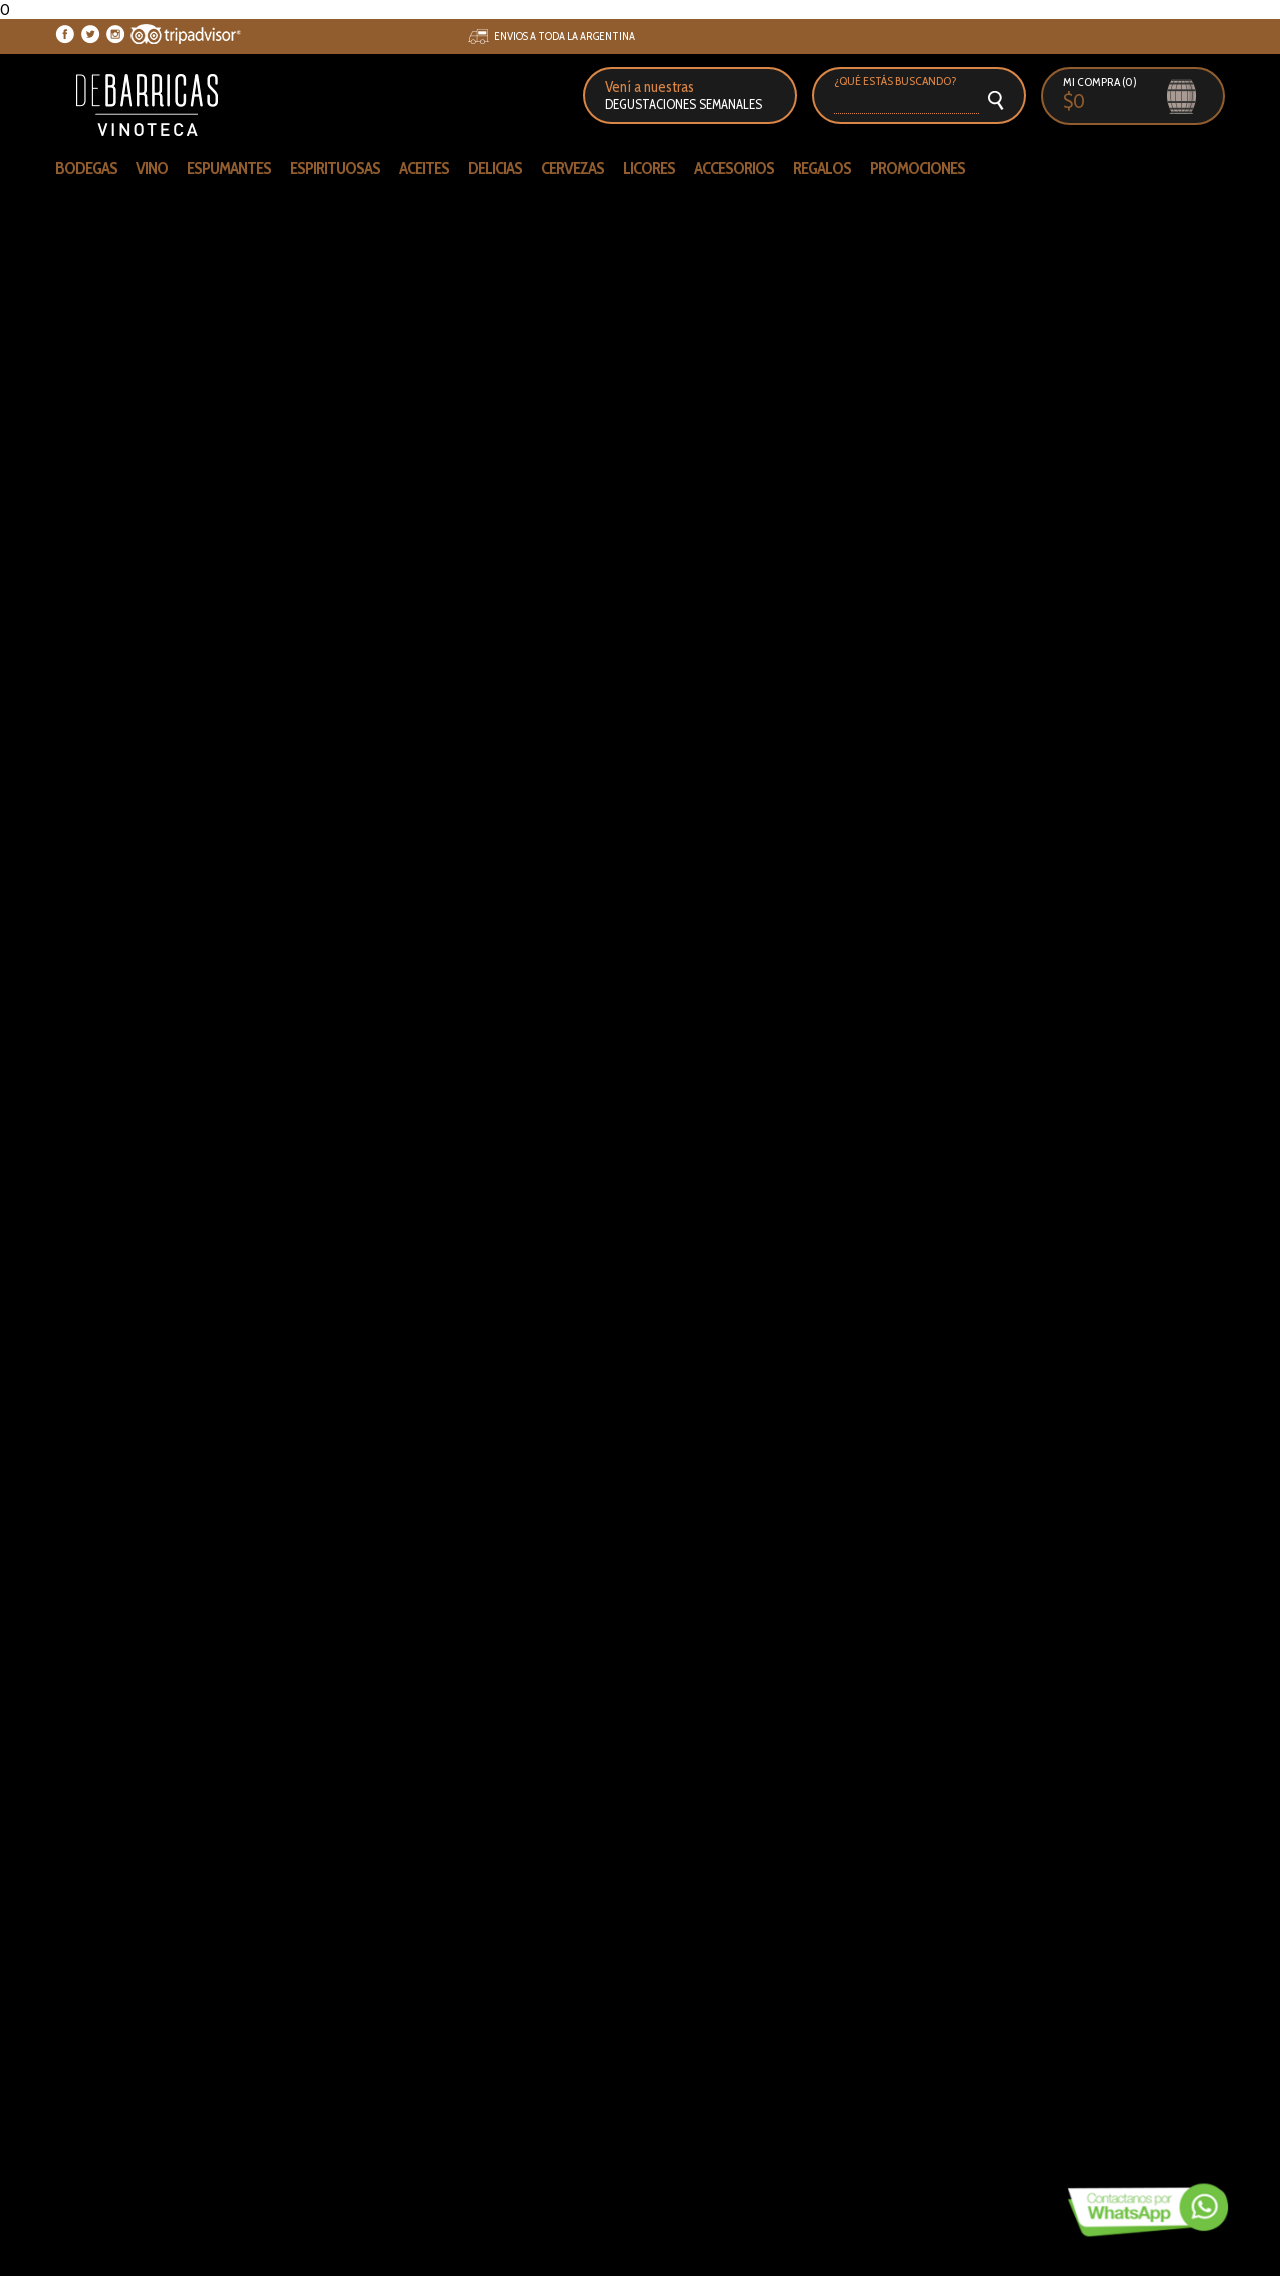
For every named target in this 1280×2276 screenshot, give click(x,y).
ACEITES (424, 168)
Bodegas (86, 168)
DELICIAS (495, 168)
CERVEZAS (572, 168)
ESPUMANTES (229, 168)
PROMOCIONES (917, 168)
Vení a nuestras (683, 95)
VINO (152, 168)
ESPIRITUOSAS (335, 168)
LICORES (649, 168)
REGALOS (822, 168)
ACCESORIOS (734, 168)
